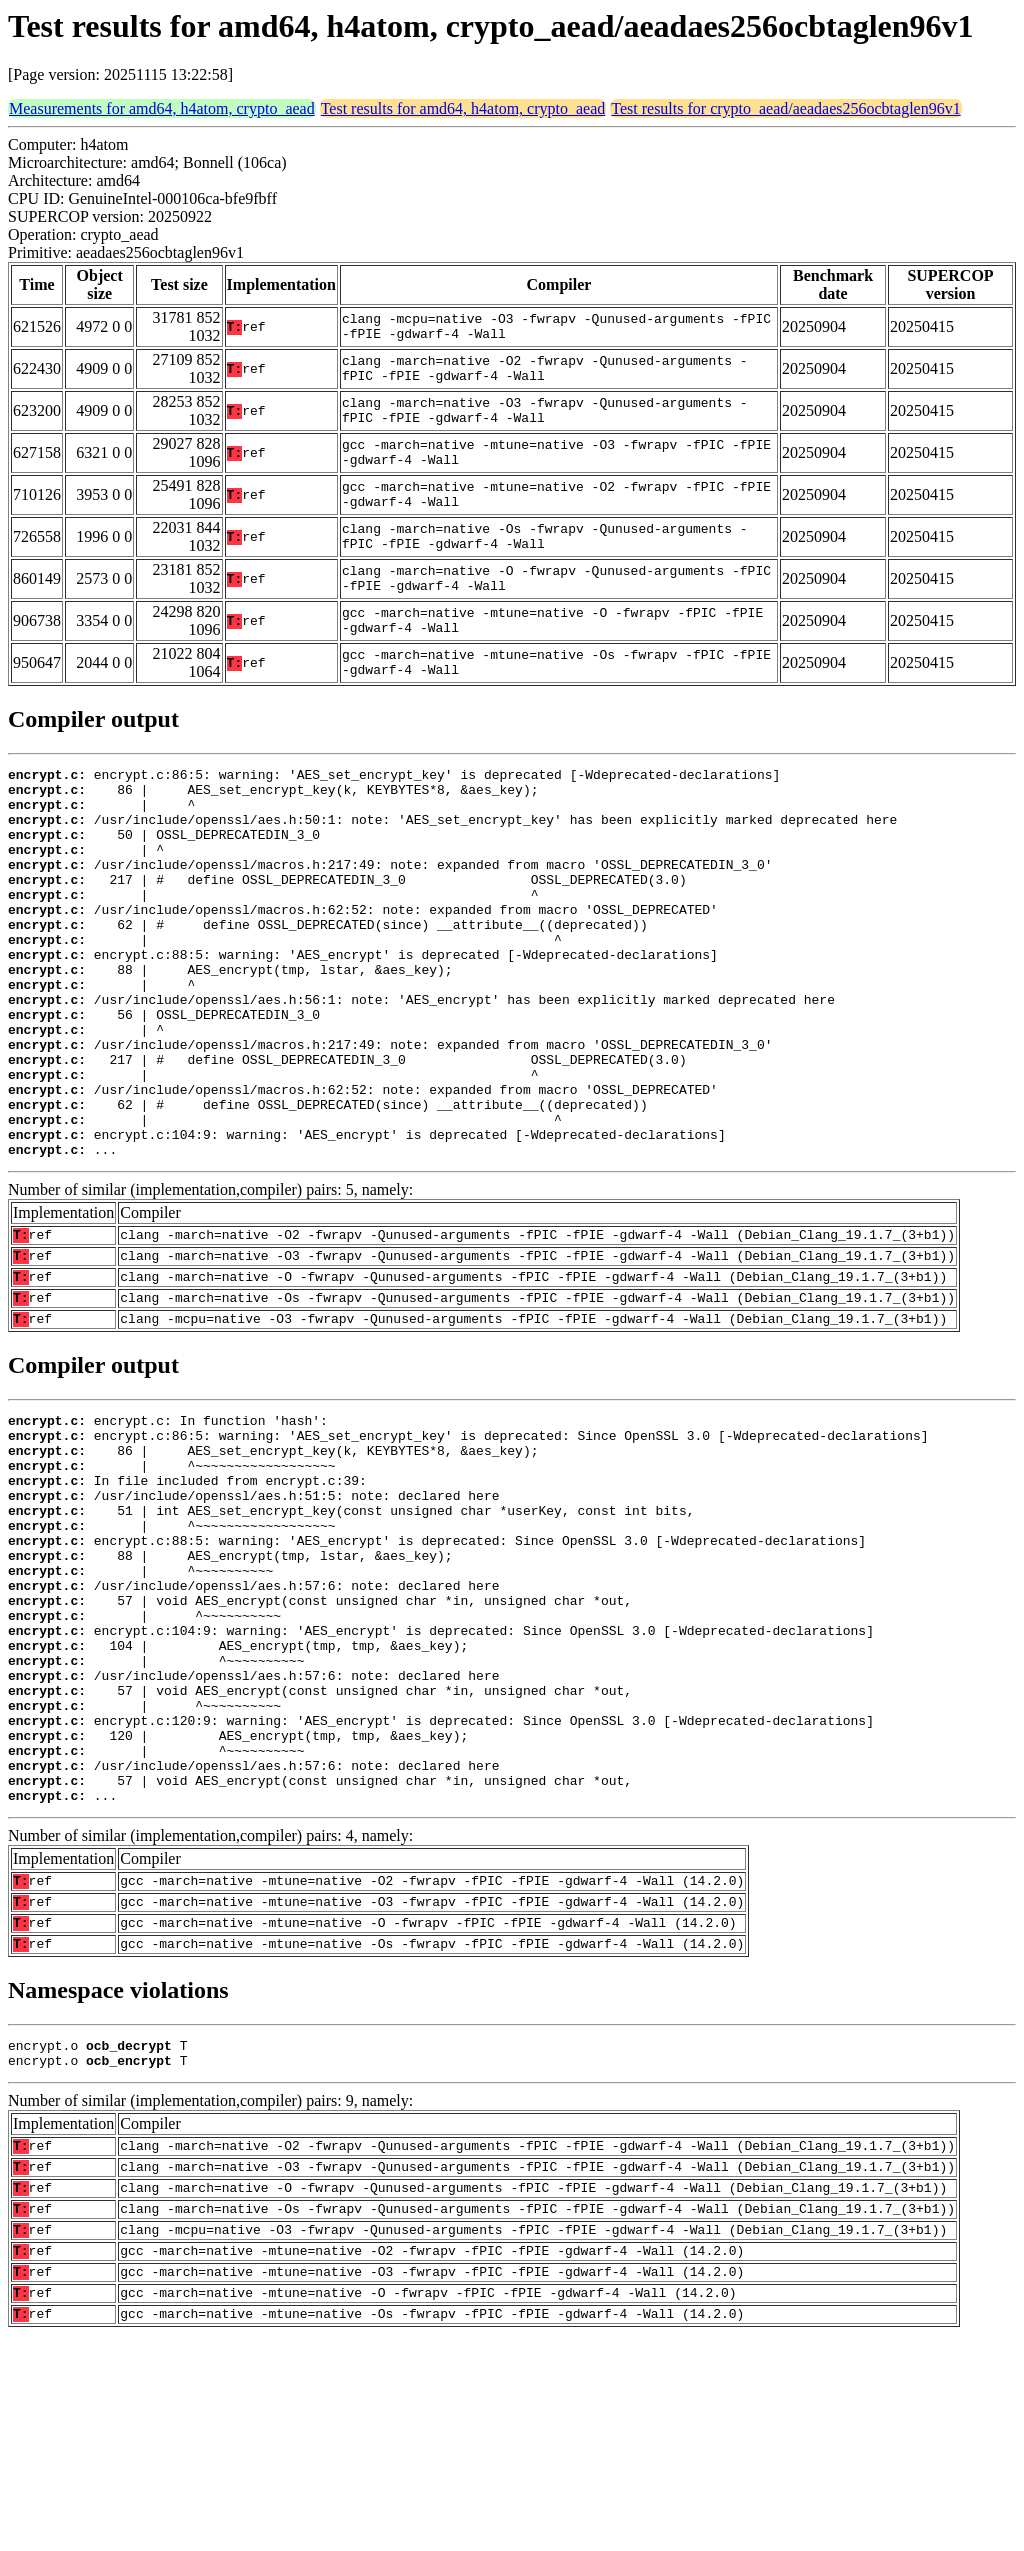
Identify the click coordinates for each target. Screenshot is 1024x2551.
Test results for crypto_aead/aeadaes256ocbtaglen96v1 (785, 108)
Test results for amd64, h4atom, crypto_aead (463, 108)
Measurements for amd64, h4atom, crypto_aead (162, 108)
